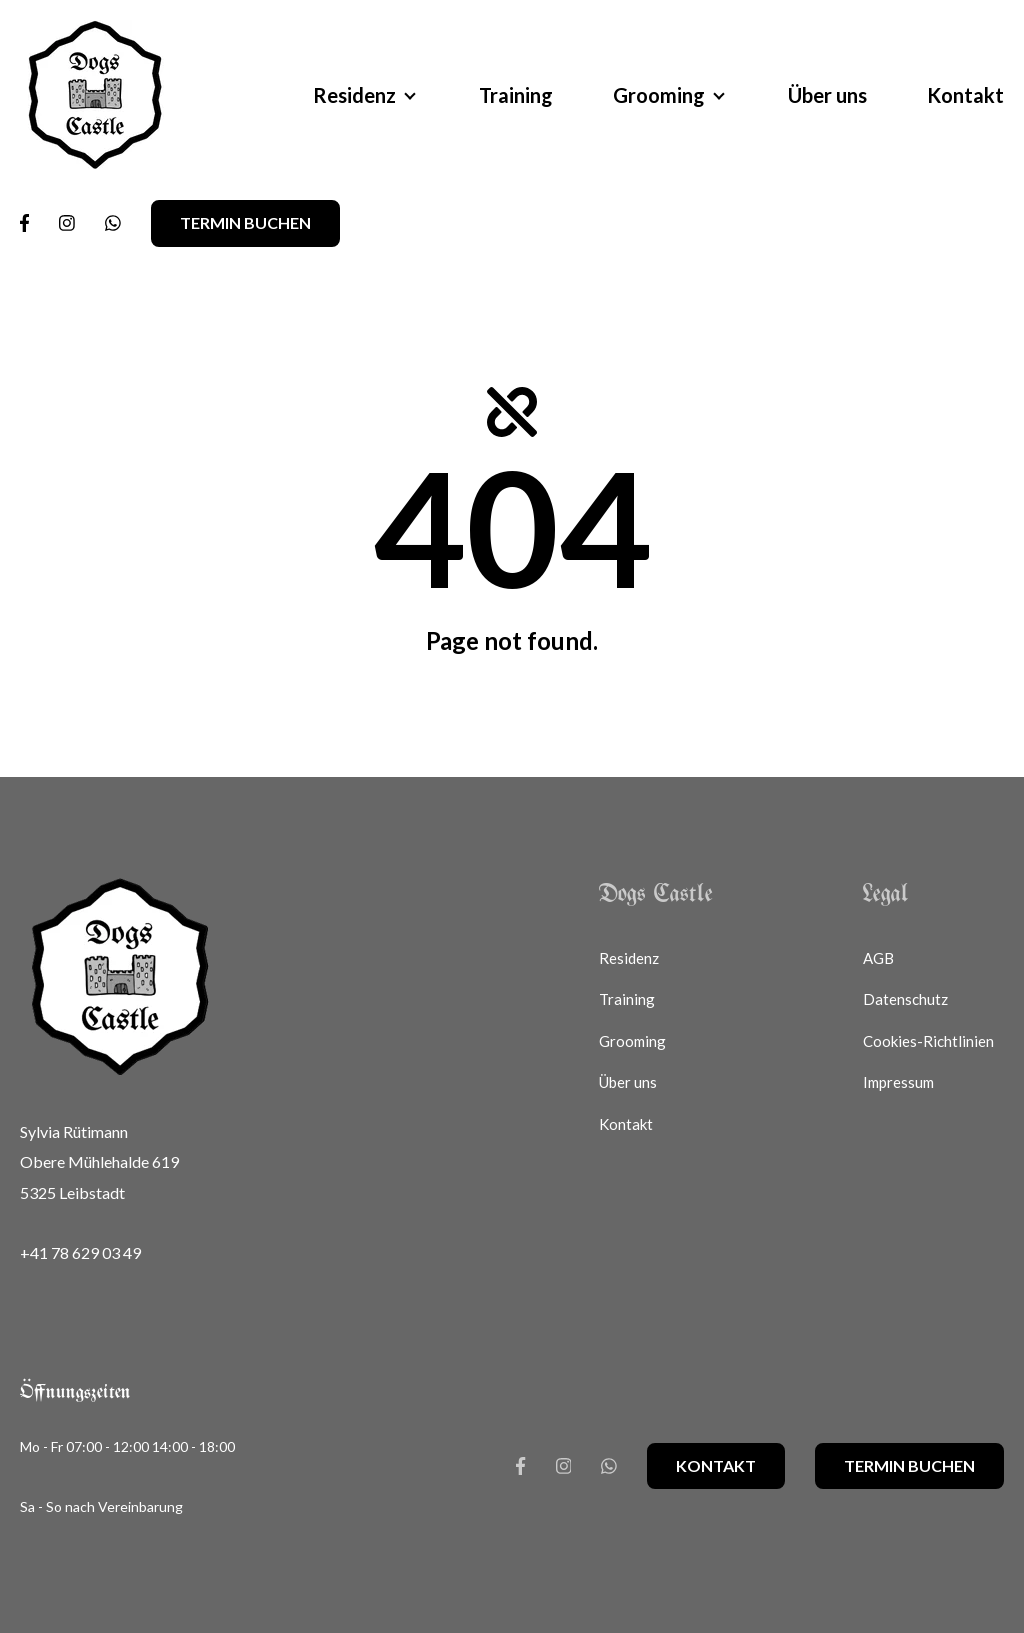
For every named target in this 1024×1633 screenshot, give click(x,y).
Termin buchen (245, 222)
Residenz (354, 95)
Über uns (827, 95)
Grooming (659, 95)
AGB (878, 958)
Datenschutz (905, 999)
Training (516, 95)
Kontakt (965, 95)
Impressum (898, 1082)
